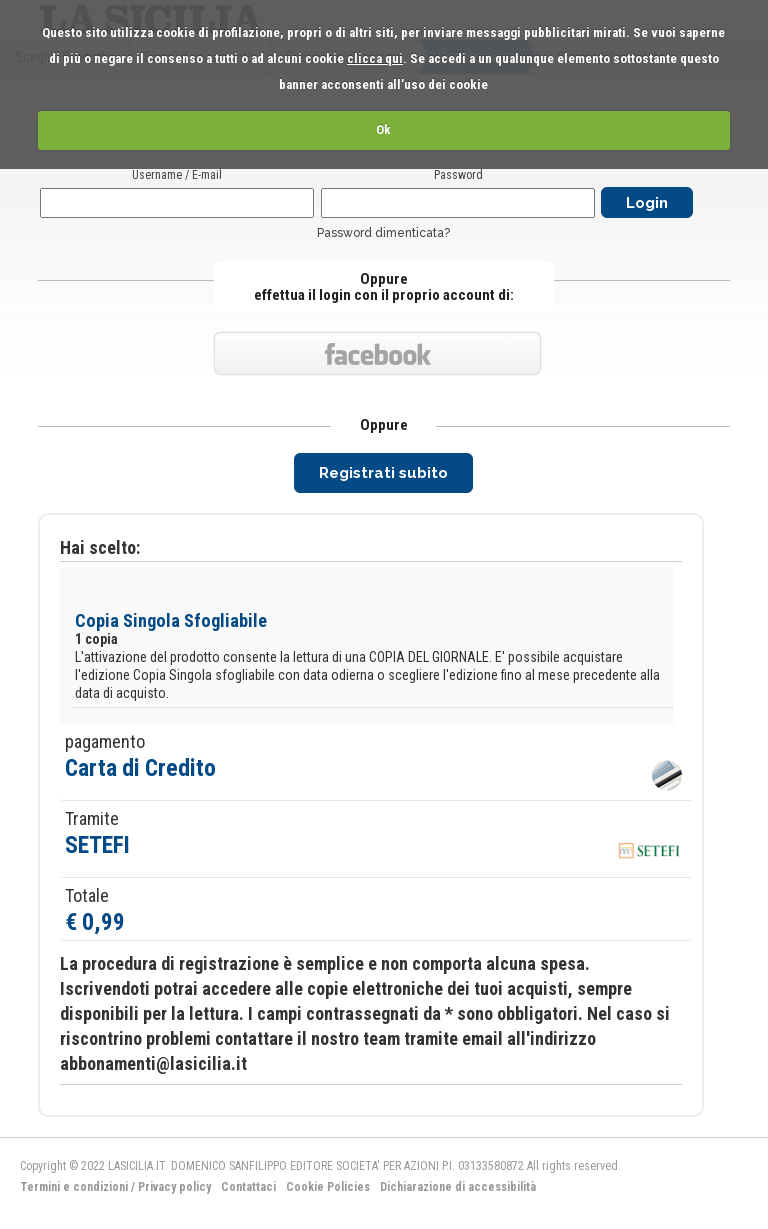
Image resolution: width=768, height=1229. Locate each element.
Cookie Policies (328, 1187)
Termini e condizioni (74, 1187)
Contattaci (248, 1187)
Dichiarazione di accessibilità (458, 1187)
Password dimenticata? (383, 233)
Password (458, 175)
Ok (383, 129)
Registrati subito (383, 473)
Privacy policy (174, 1187)
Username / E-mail (177, 175)
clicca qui (375, 58)
